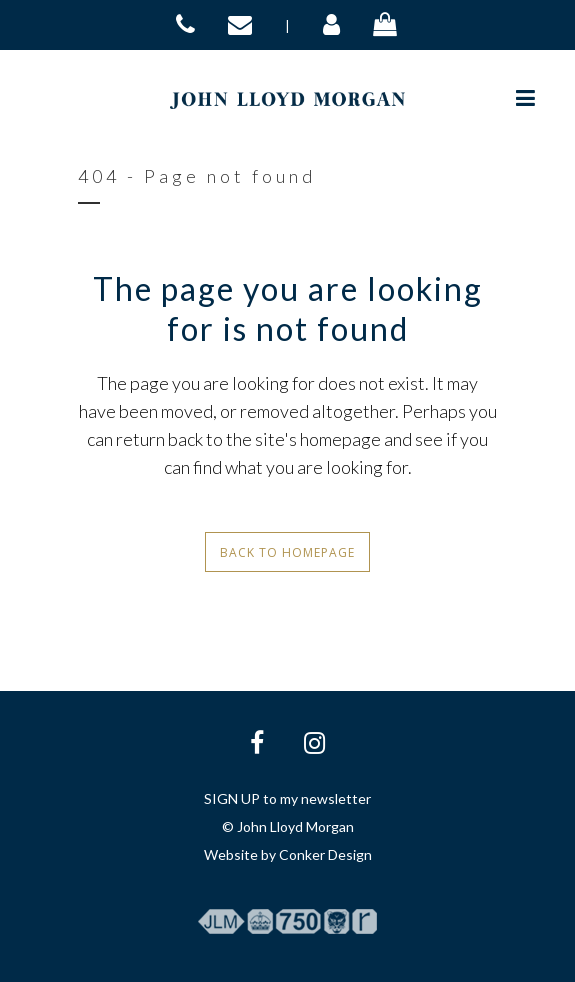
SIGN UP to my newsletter (287, 798)
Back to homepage (287, 552)
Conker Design (325, 854)
